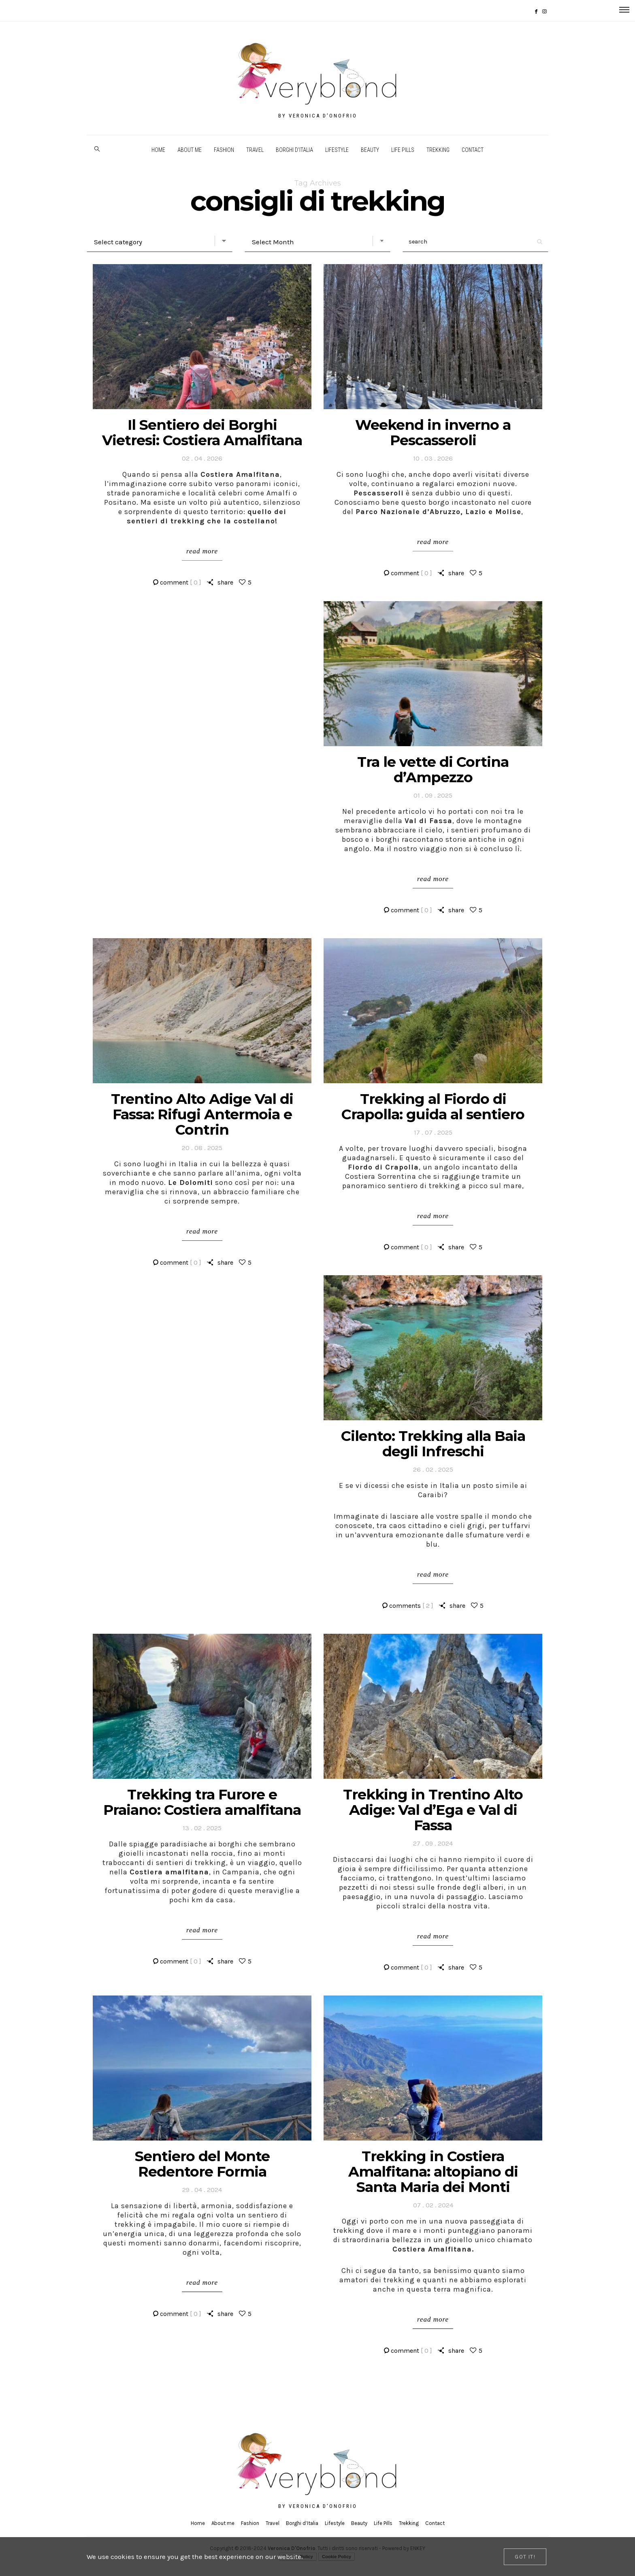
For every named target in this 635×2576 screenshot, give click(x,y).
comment (180, 582)
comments (411, 1605)
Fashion (224, 150)
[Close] (525, 2556)
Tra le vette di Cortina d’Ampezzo (433, 769)
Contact (473, 150)
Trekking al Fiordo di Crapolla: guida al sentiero (432, 1106)
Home (158, 150)
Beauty (370, 150)
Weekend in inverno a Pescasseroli (433, 432)
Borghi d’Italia (294, 150)
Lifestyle (337, 150)
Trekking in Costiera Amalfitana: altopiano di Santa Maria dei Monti (433, 2171)
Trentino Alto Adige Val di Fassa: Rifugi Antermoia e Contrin (202, 1114)
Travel (255, 150)
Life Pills (402, 150)
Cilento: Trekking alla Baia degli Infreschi (433, 1443)
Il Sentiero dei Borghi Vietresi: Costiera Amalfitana (202, 432)
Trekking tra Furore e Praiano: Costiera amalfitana (202, 1802)
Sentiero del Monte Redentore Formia (202, 2163)
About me (189, 150)
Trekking (438, 150)
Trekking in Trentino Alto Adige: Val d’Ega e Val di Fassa (433, 1810)
